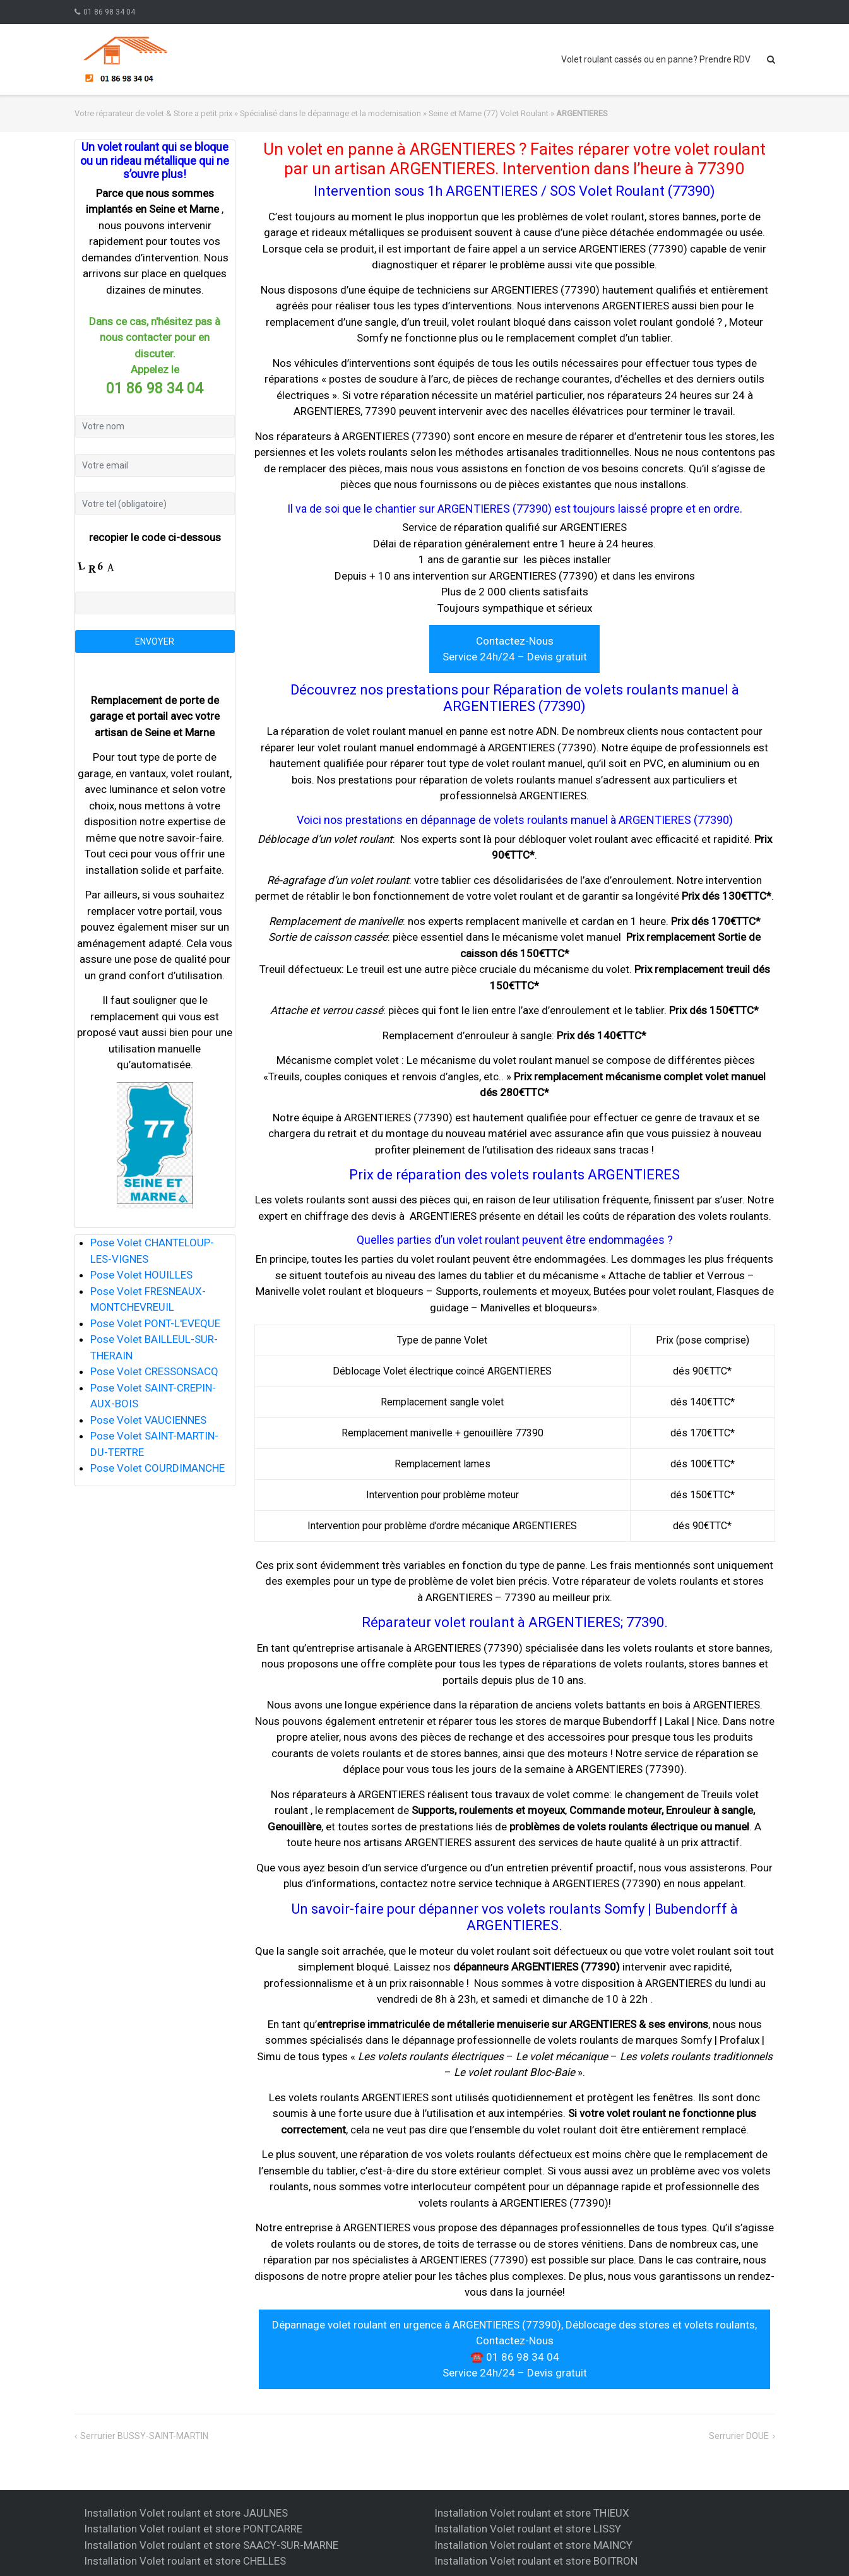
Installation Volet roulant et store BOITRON (536, 2561)
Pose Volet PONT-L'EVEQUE (155, 1323)
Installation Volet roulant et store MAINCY (533, 2545)
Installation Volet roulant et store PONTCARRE (193, 2528)
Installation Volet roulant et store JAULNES (186, 2513)
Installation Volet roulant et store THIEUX (531, 2513)
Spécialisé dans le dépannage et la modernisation (330, 113)
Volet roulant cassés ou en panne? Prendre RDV (656, 59)
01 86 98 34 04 (109, 12)
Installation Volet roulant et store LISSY (527, 2528)
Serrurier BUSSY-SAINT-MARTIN (144, 2436)
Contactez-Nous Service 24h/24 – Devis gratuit (514, 649)
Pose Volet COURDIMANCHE (157, 1468)
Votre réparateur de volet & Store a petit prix (153, 113)
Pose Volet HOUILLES (141, 1274)
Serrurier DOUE (739, 2436)
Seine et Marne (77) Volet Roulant (489, 113)
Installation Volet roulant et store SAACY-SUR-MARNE (211, 2545)
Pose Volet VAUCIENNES (148, 1420)
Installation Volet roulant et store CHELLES (185, 2561)
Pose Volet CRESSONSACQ (154, 1371)
